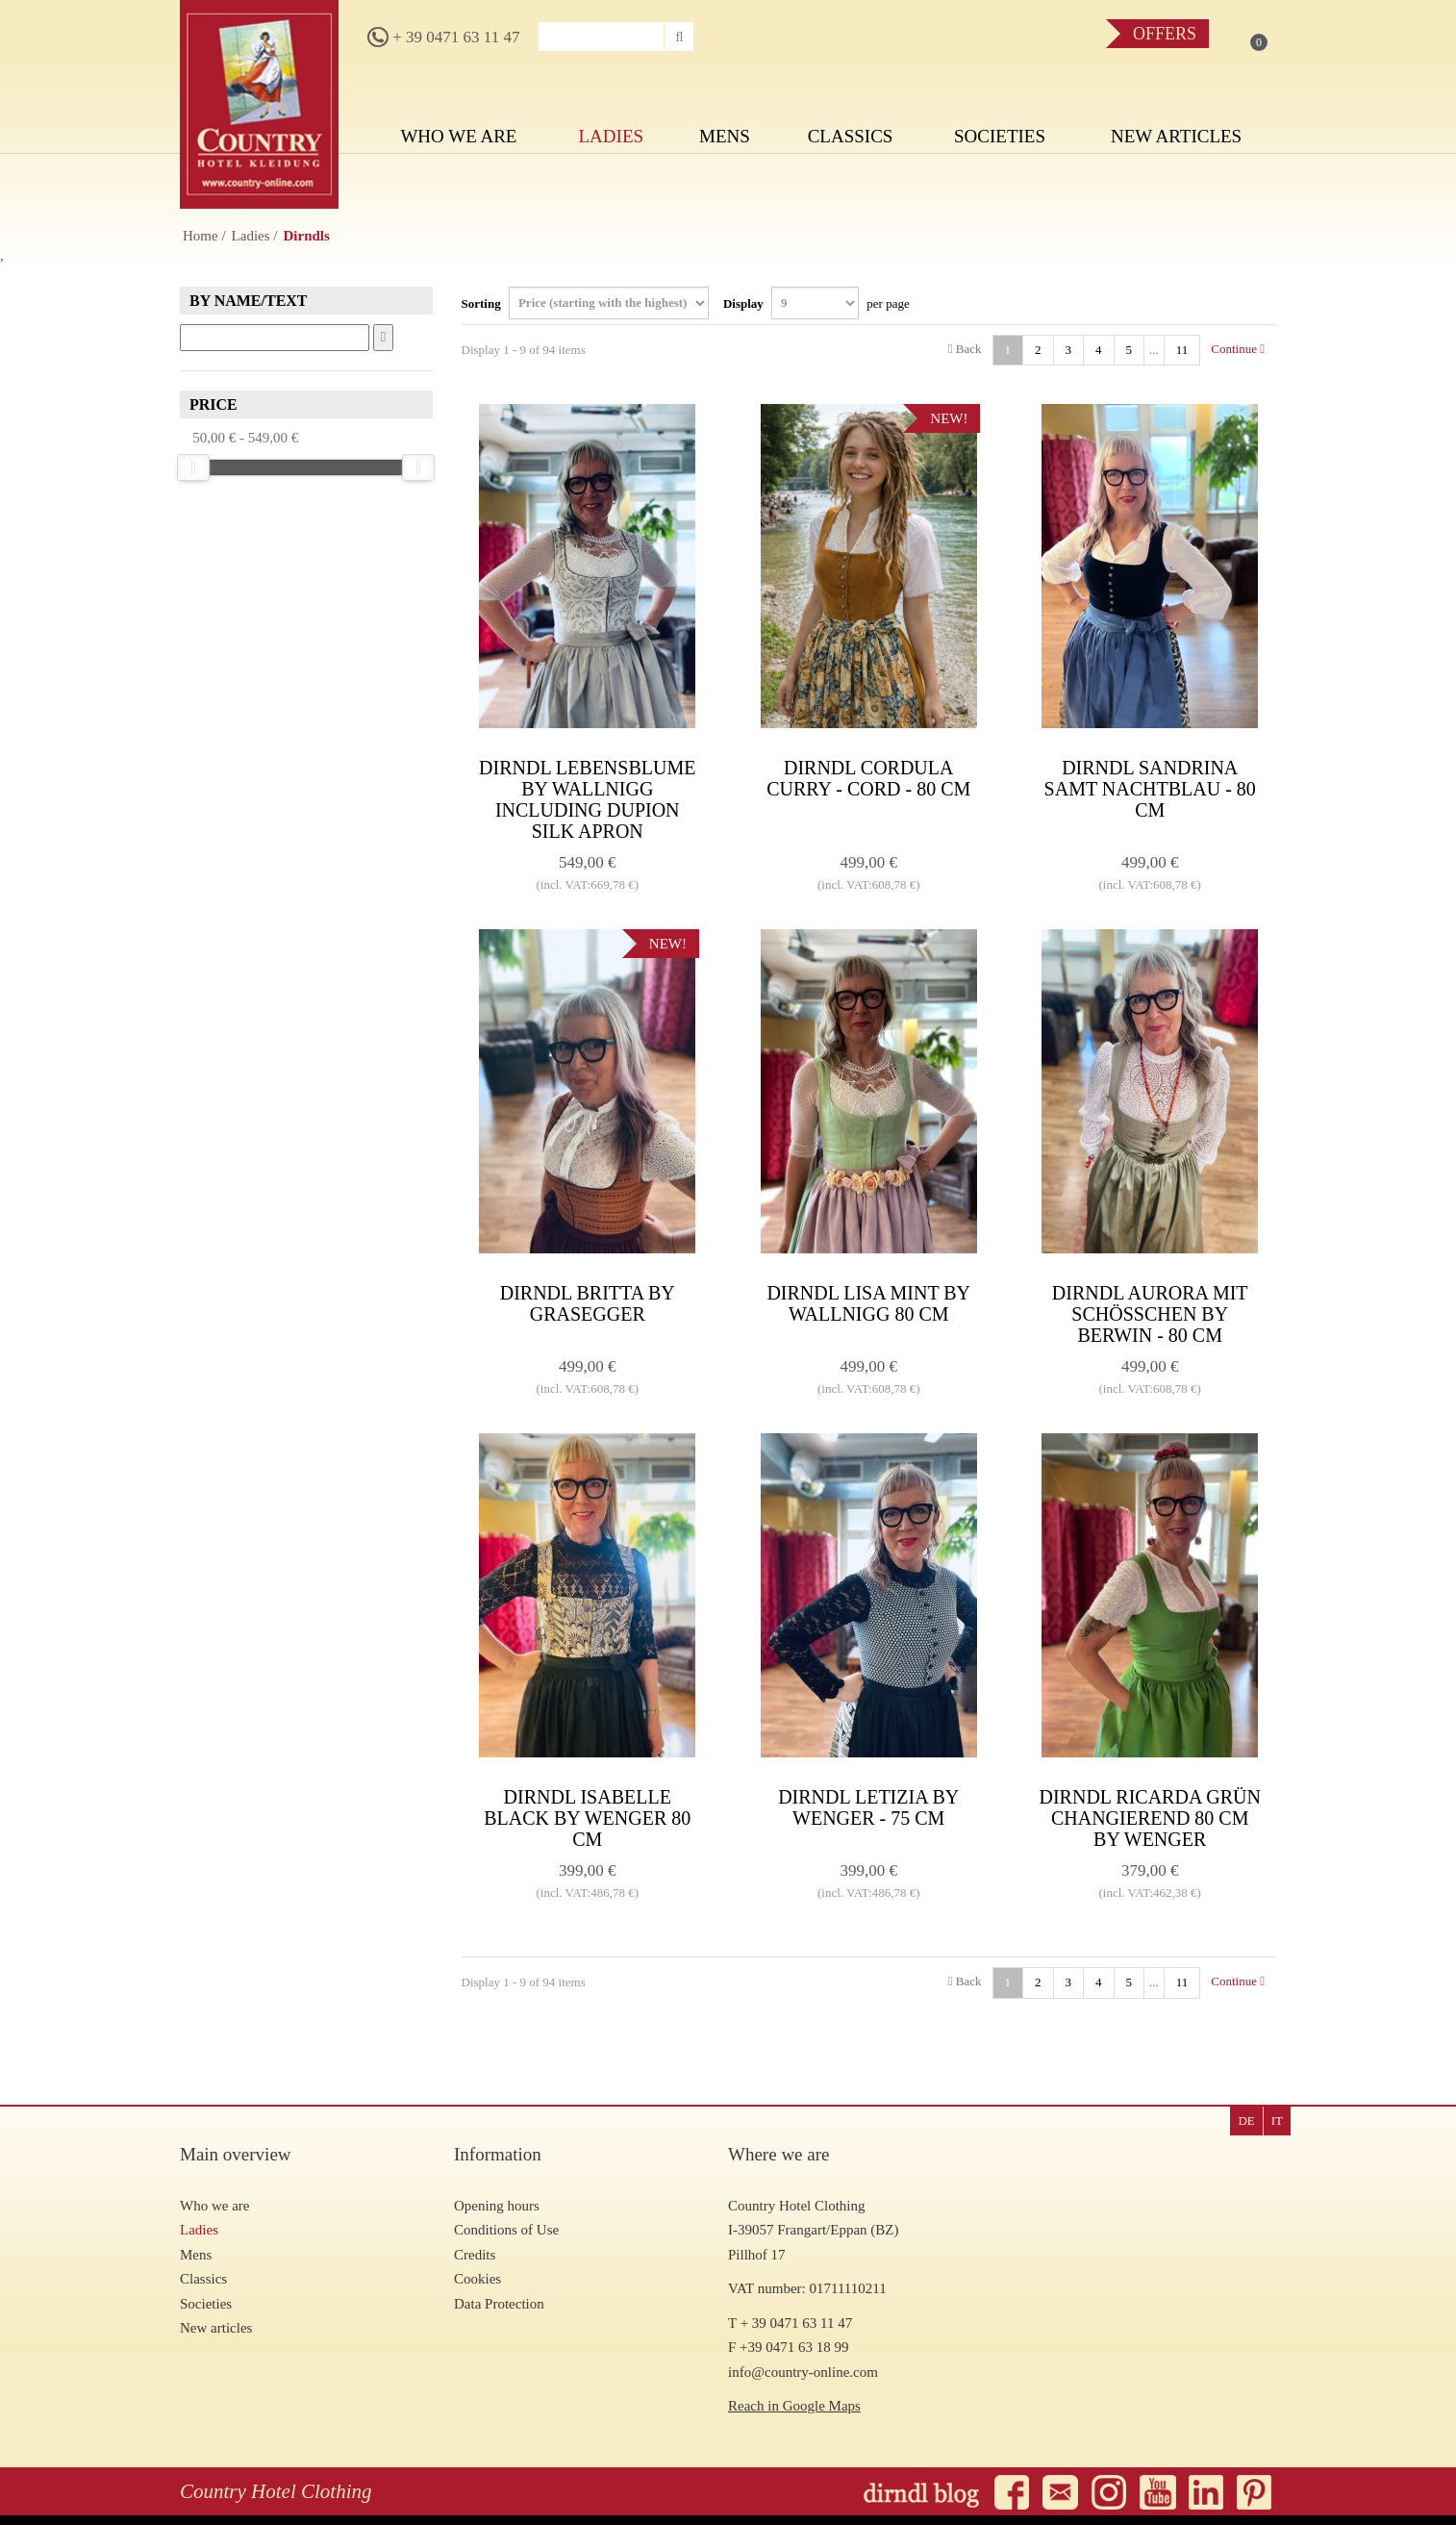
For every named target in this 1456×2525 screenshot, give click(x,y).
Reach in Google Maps (794, 2405)
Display (816, 303)
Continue (1238, 348)
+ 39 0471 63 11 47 (443, 37)
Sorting (585, 303)
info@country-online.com (803, 2372)
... (1154, 349)
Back (965, 348)
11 (1182, 349)
